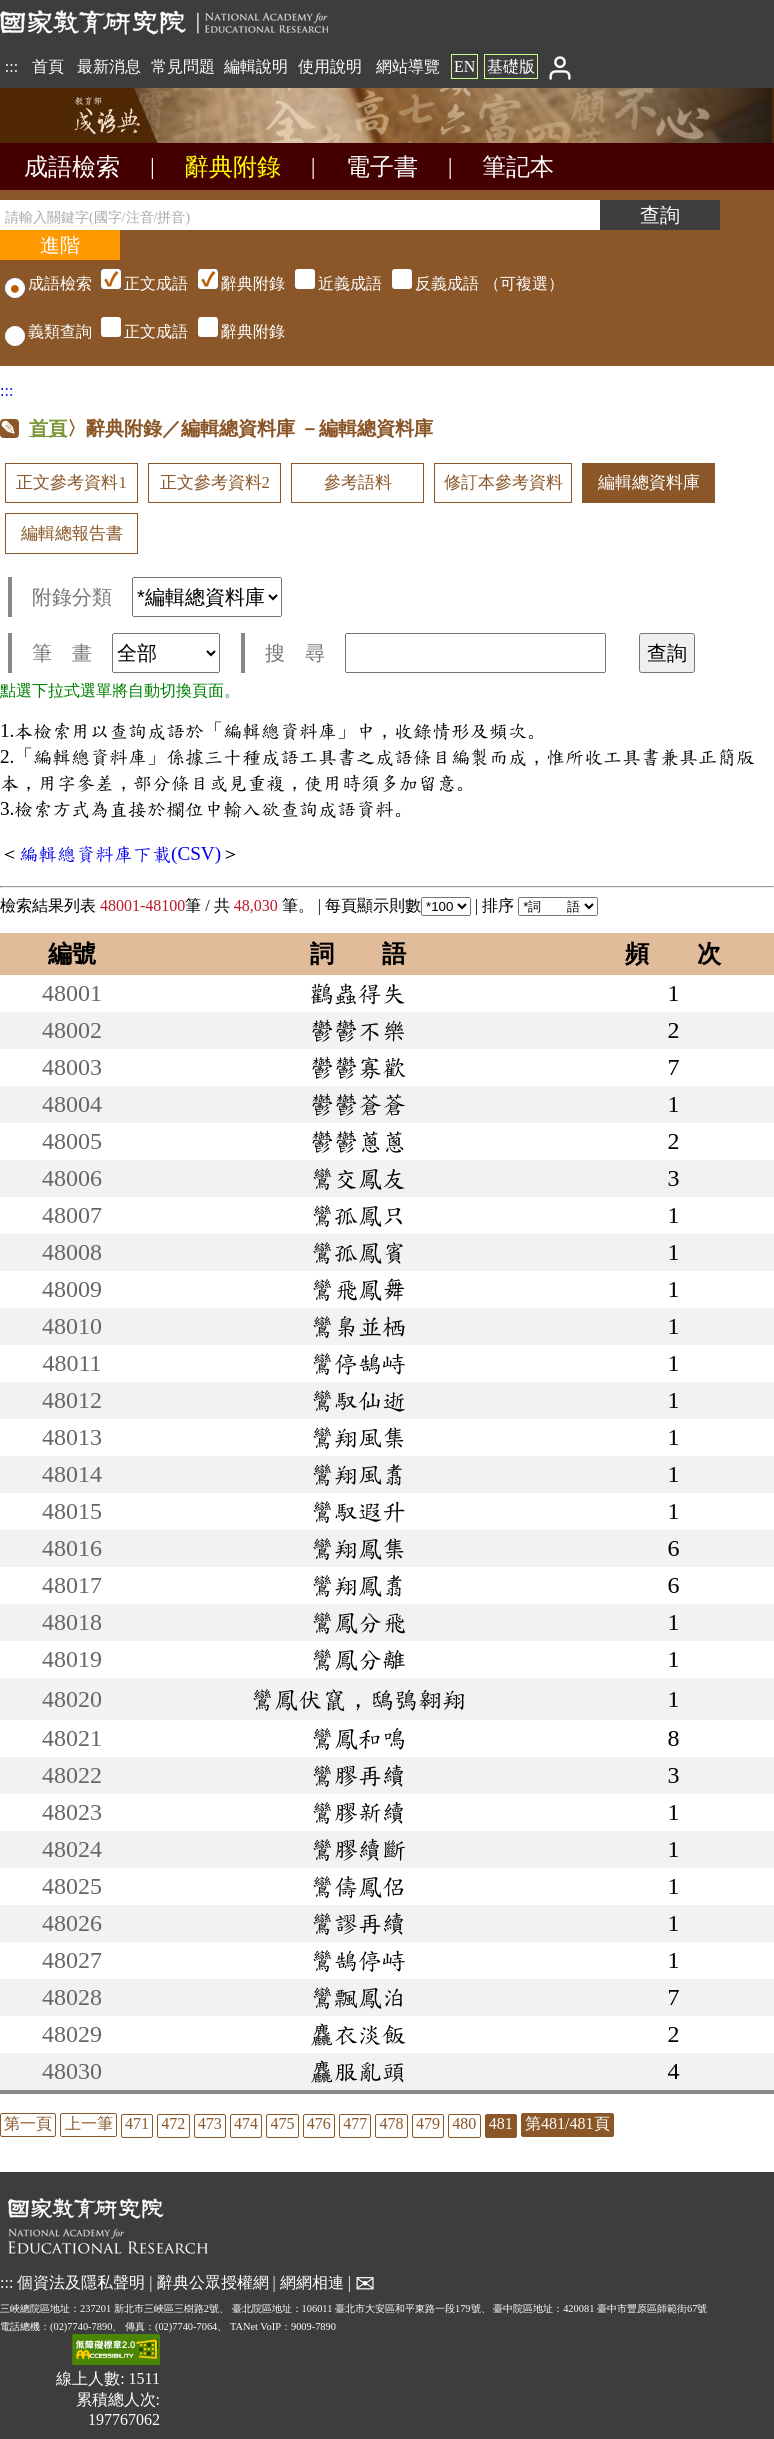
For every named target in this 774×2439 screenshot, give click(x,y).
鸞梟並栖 (358, 1326)
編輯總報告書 (72, 533)
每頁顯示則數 (398, 905)
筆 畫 (126, 653)
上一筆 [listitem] (89, 2123)
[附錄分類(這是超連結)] (207, 597)
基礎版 (511, 66)
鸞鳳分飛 (358, 1622)
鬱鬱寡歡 (358, 1067)
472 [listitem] (173, 2123)
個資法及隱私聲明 (81, 2281)
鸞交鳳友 (358, 1178)
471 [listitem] (137, 2123)
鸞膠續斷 (358, 1849)
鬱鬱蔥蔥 (358, 1141)
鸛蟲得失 (358, 993)
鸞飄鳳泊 (358, 1997)
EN (464, 66)
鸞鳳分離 (358, 1659)
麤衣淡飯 (358, 2034)
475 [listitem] (282, 2123)
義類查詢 (48, 331)
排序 (540, 905)
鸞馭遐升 (358, 1511)
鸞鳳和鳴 (358, 1738)
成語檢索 (72, 167)
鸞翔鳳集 (358, 1548)
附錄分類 (157, 597)
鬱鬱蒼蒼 (358, 1104)
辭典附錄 (233, 167)
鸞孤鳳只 (358, 1215)
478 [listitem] (392, 2123)
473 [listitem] (210, 2123)
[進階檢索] (60, 245)
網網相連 (312, 2281)
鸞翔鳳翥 (358, 1585)
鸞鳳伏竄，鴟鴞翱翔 (358, 1699)
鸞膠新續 (358, 1812)
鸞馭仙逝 (358, 1400)
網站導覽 (408, 66)
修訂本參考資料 (503, 482)
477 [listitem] (355, 2123)
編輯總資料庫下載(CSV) (120, 853)
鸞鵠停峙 (358, 1960)
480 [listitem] (464, 2123)
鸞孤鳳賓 (358, 1252)
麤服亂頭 (358, 2071)
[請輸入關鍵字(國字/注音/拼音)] (300, 215)
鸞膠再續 (358, 1775)
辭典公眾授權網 (213, 2281)
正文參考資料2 (215, 482)
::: (11, 66)
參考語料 (358, 482)
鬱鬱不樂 (358, 1030)
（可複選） (330, 283)
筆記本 (518, 167)
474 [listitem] (246, 2123)
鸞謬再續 (358, 1923)
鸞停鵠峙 (358, 1363)
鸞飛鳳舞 (358, 1289)
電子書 (382, 167)
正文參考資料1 (71, 482)
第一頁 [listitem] (28, 2123)
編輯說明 (256, 66)
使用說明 (330, 66)
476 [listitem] (319, 2123)
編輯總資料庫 (649, 482)
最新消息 (109, 66)
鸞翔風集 (358, 1437)
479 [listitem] (428, 2123)
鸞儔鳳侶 (358, 1886)
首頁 (48, 66)
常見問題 (183, 66)
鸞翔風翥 (358, 1474)
